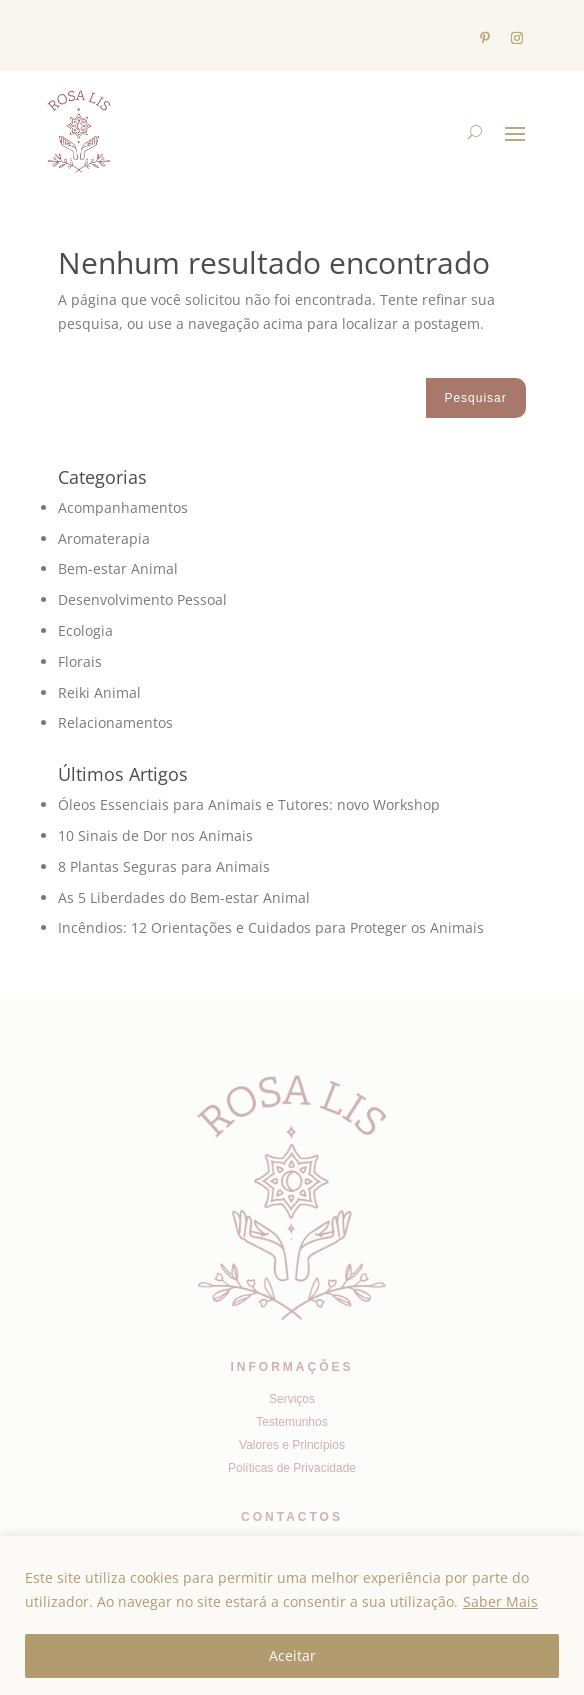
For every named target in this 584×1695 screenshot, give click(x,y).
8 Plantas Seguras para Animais (164, 866)
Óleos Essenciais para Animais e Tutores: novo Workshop (249, 804)
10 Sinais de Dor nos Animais (155, 835)
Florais (80, 661)
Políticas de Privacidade (292, 1468)
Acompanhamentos (123, 507)
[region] (292, 1615)
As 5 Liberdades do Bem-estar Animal (184, 897)
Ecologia (85, 630)
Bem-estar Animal (118, 568)
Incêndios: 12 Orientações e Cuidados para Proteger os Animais (271, 927)
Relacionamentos (115, 722)
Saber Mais (500, 1601)
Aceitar (292, 1655)
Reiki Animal (99, 692)
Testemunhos (291, 1422)
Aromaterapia (104, 538)
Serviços (292, 1399)
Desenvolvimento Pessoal (142, 599)
